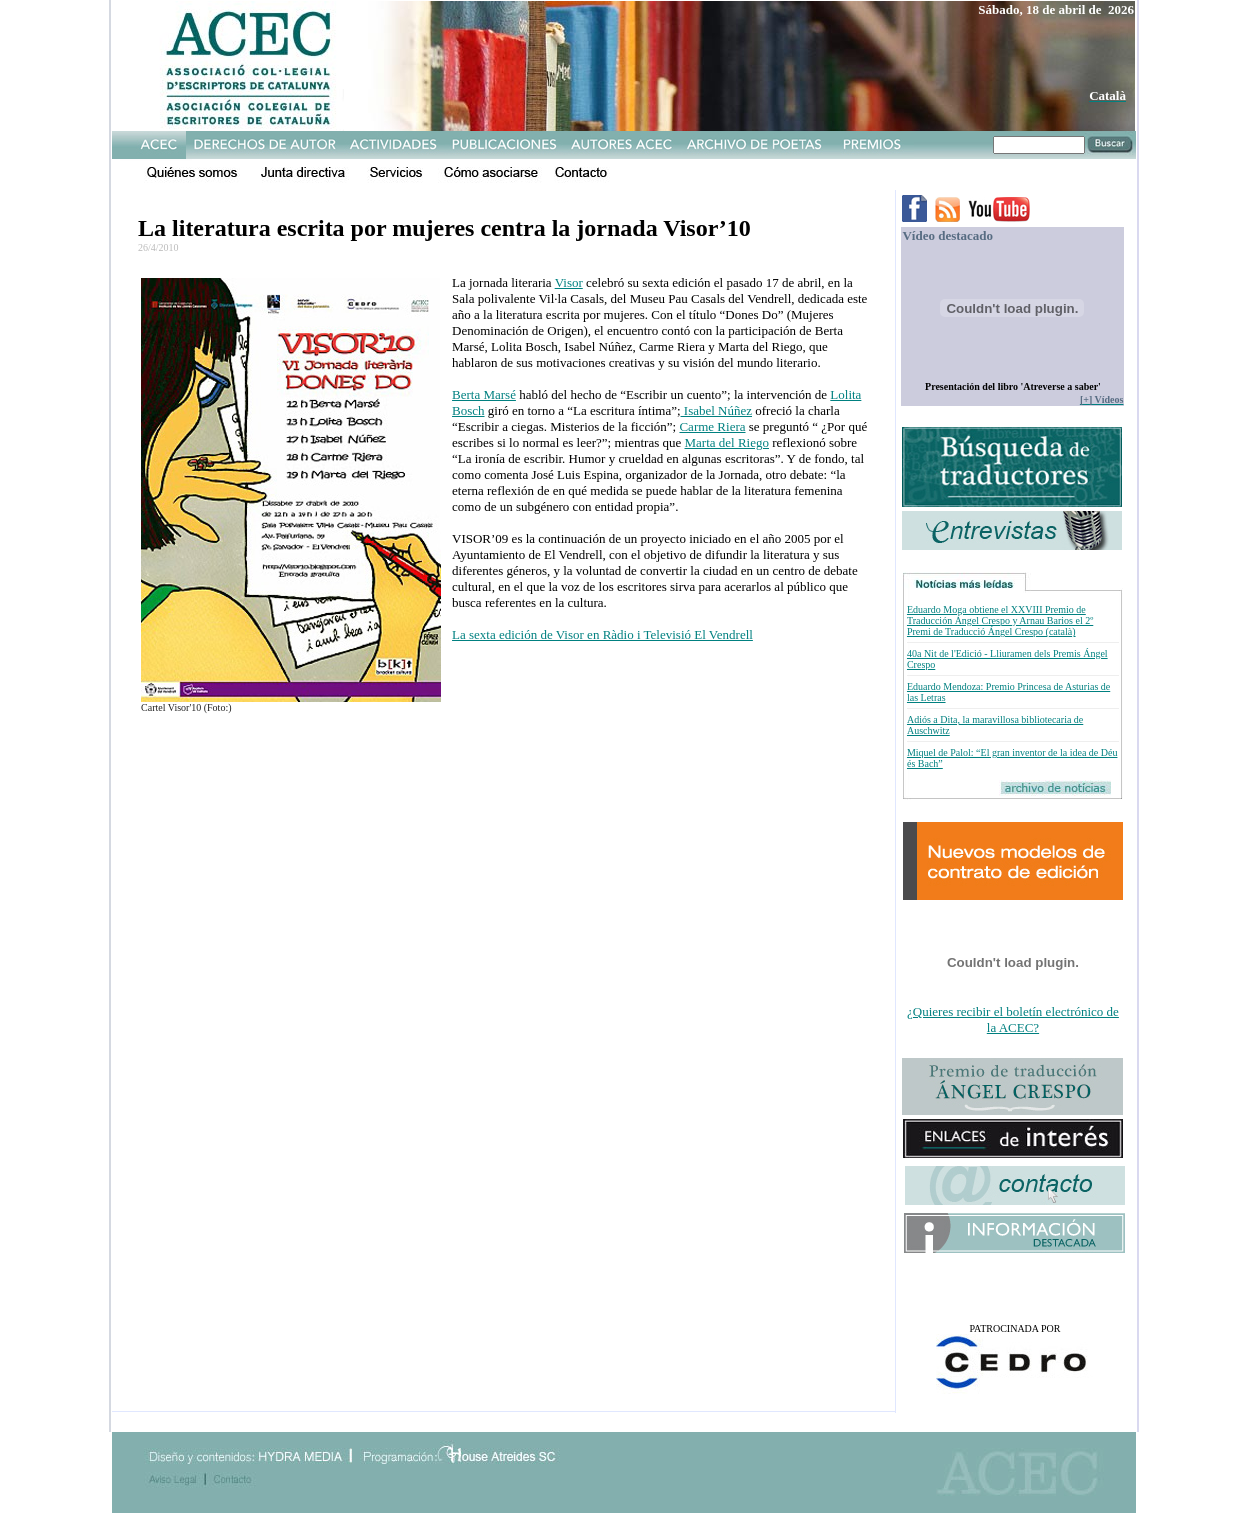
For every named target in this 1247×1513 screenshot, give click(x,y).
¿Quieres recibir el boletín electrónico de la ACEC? (1013, 1019)
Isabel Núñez (716, 410)
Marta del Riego (727, 442)
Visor (569, 282)
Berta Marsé (484, 394)
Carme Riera (712, 426)
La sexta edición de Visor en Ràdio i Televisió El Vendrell (602, 634)
